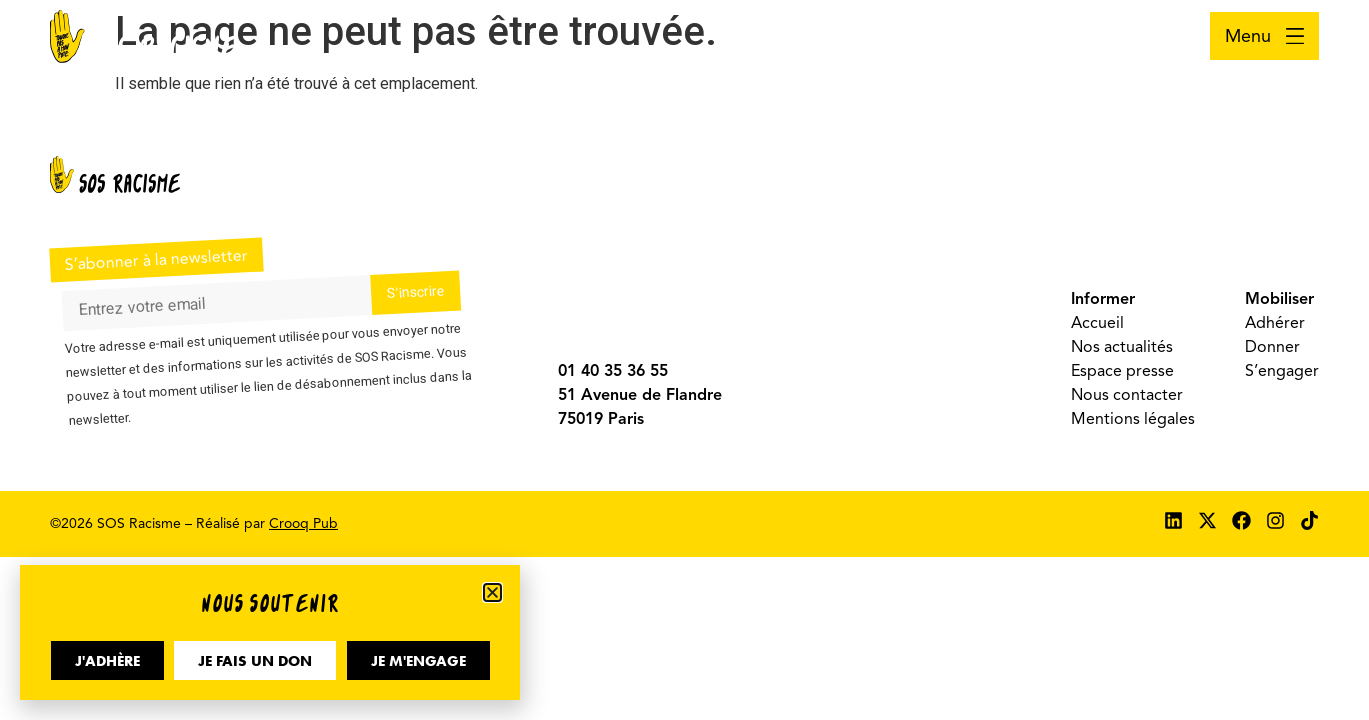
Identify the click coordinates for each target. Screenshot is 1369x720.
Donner (1272, 347)
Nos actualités (1122, 347)
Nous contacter (1127, 395)
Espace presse (1122, 371)
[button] (492, 592)
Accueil (1097, 323)
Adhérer (1275, 323)
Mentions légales (1133, 419)
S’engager (1282, 371)
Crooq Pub (303, 523)
